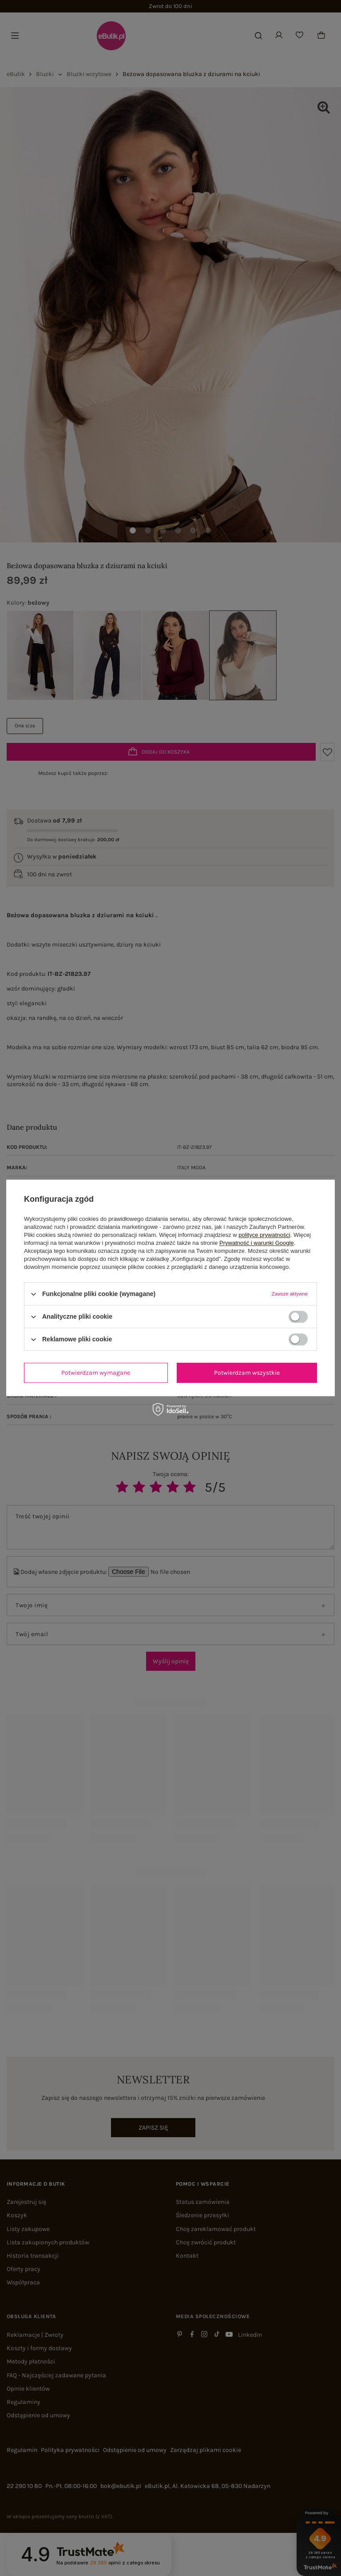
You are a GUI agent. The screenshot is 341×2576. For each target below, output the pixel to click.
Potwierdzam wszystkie (247, 1372)
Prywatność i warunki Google (256, 1243)
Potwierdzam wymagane (95, 1372)
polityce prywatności (264, 1235)
